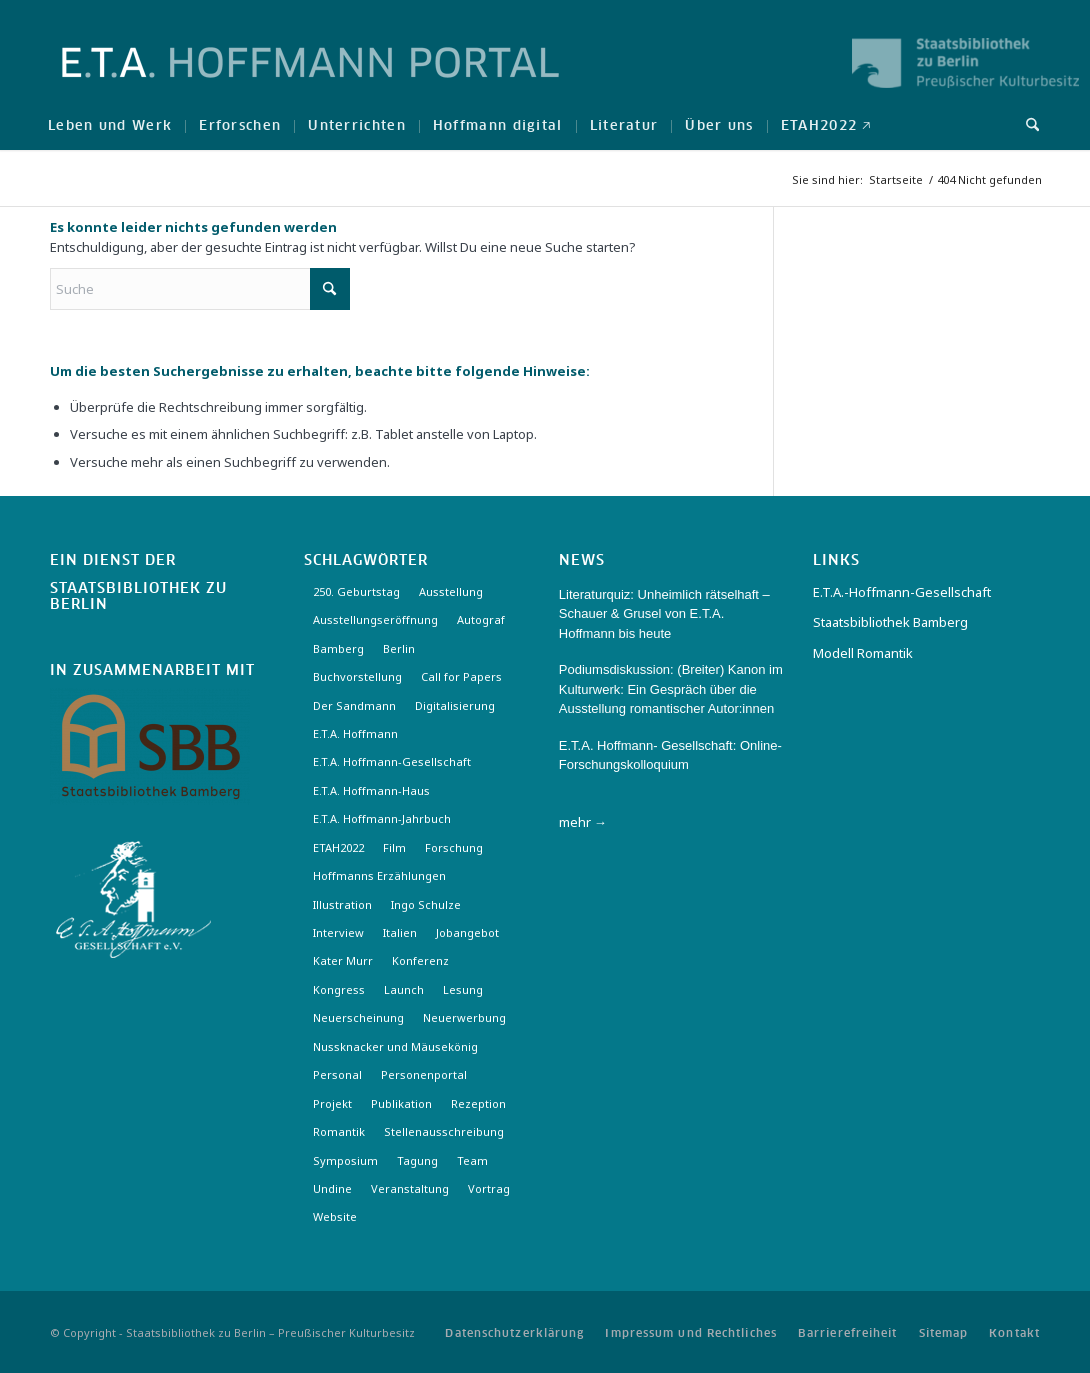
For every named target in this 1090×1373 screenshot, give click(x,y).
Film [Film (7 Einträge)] (394, 847)
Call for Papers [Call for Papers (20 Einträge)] (461, 676)
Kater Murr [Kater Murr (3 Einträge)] (343, 960)
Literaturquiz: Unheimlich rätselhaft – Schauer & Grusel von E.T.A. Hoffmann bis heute (664, 614)
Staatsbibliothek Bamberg (890, 622)
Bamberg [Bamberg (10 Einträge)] (338, 648)
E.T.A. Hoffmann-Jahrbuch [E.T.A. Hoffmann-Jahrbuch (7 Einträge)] (382, 818)
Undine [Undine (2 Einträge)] (332, 1188)
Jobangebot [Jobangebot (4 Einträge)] (467, 932)
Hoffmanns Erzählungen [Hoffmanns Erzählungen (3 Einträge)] (379, 875)
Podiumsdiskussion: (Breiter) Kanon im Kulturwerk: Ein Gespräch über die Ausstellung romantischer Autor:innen (671, 689)
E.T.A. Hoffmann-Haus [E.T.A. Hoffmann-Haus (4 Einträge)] (371, 790)
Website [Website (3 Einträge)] (335, 1216)
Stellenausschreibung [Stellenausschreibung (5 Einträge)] (444, 1131)
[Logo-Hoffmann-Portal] (310, 80)
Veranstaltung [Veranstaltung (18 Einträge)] (410, 1188)
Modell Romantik (863, 653)
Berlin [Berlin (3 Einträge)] (399, 648)
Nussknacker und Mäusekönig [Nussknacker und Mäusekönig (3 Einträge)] (395, 1046)
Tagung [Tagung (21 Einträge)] (417, 1160)
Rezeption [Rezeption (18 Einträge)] (478, 1103)
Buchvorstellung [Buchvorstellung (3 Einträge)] (357, 676)
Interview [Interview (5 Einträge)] (338, 932)
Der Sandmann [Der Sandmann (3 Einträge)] (354, 705)
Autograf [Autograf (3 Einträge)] (481, 619)
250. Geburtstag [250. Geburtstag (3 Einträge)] (356, 591)
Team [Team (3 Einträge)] (472, 1160)
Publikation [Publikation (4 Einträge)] (401, 1103)
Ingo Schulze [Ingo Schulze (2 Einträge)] (426, 904)
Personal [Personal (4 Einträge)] (337, 1074)
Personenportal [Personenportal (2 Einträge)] (424, 1074)
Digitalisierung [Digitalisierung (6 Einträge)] (455, 705)
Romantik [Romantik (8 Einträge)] (339, 1131)
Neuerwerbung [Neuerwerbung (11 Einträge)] (464, 1017)
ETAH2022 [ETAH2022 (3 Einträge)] (338, 847)
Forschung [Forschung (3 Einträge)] (454, 847)
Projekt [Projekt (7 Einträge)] (332, 1103)
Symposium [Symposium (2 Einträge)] (345, 1160)
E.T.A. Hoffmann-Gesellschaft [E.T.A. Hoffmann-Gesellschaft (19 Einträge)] (392, 761)
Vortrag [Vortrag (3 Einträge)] (489, 1188)
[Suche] (1026, 125)
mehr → (583, 822)
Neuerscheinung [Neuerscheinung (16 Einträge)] (358, 1017)
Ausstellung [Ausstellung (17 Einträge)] (451, 591)
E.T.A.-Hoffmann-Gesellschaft (902, 592)
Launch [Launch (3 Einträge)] (404, 989)
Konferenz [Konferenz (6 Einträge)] (420, 960)
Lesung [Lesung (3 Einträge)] (463, 989)
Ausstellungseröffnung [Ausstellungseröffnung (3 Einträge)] (375, 619)
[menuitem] (110, 125)
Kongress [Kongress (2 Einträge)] (339, 989)
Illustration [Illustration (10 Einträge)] (342, 904)
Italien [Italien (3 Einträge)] (400, 932)
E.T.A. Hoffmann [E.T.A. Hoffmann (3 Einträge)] (355, 733)
